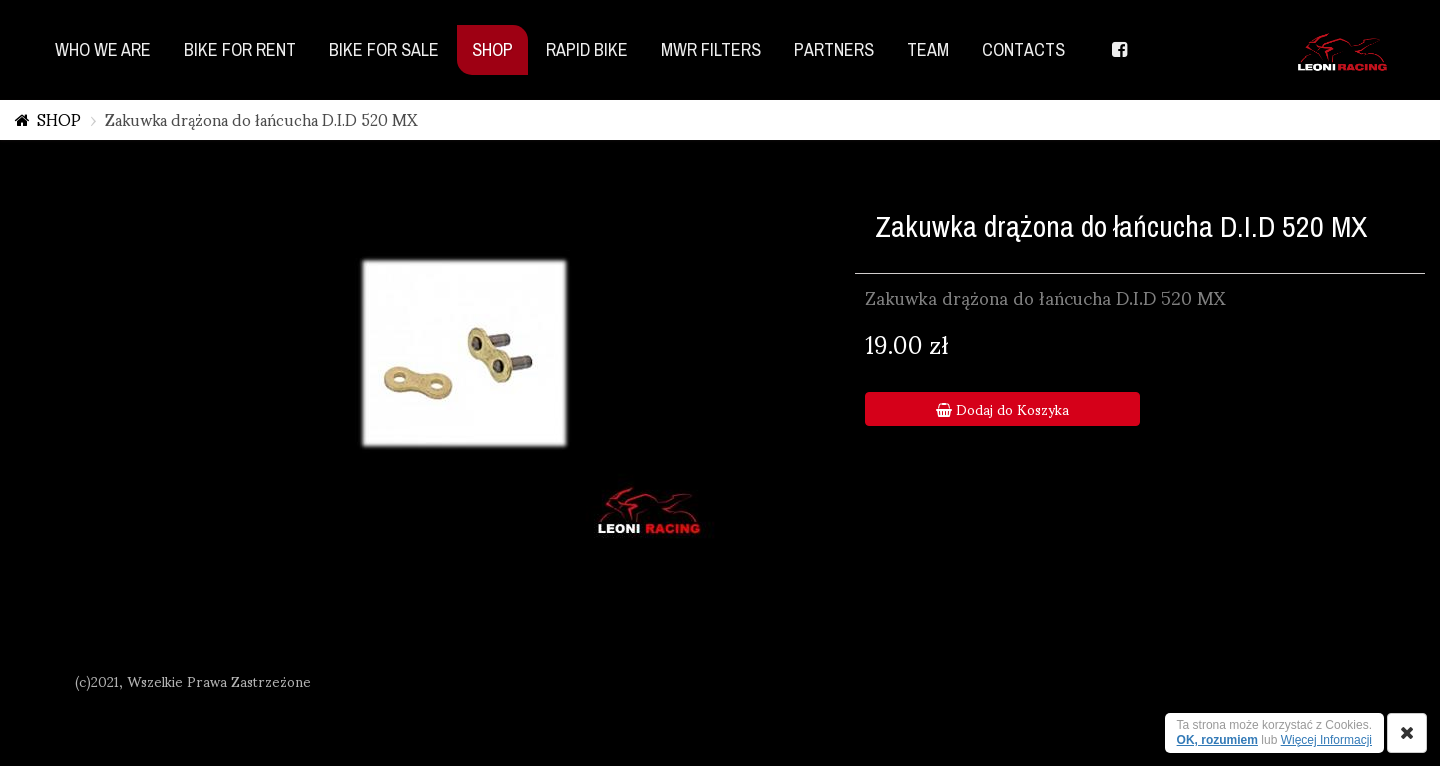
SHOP (59, 118)
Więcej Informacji (1326, 740)
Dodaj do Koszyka (1002, 409)
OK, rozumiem (1217, 740)
